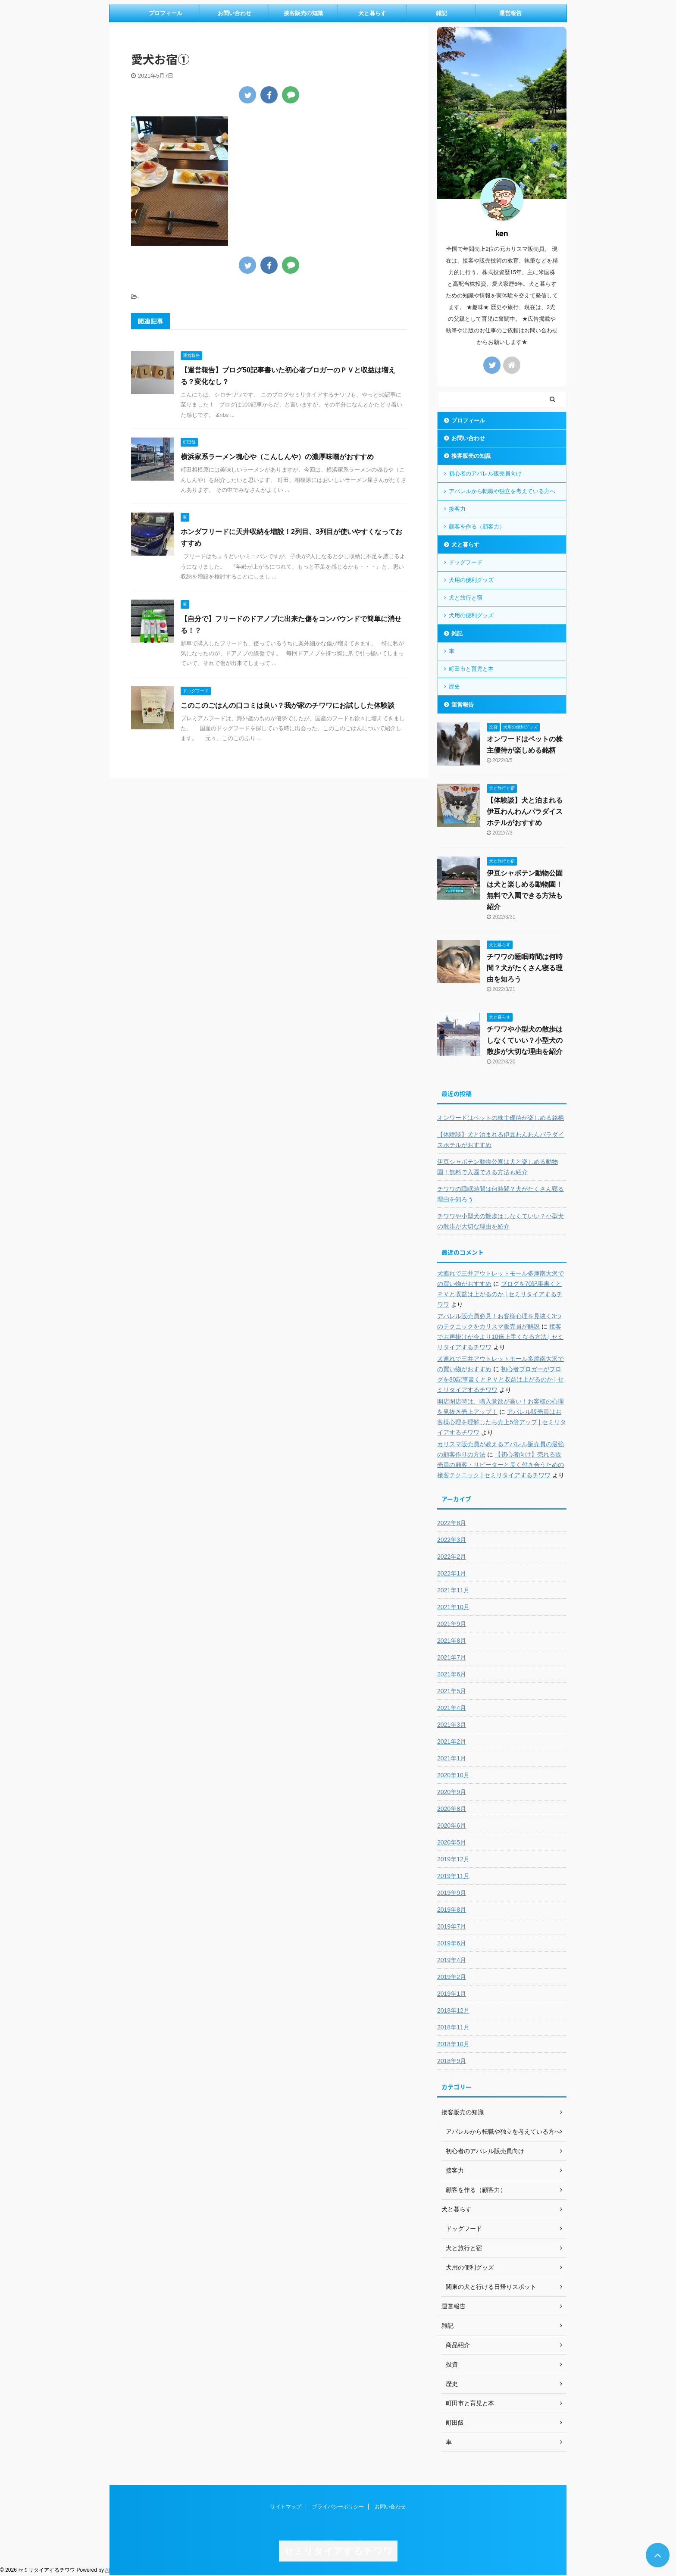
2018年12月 (453, 2010)
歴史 (454, 686)
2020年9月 (451, 1791)
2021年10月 (453, 1607)
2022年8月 (451, 1522)
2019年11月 (453, 1876)
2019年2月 (451, 1976)
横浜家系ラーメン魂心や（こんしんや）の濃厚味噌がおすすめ (277, 456)
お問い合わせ (234, 13)
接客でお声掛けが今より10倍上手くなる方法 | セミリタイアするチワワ (500, 1337)
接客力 (457, 509)
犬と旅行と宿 (465, 597)
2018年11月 (453, 2027)
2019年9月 (451, 1892)
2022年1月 (451, 1573)
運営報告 (510, 13)
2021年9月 (451, 1623)
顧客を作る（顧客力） (477, 526)
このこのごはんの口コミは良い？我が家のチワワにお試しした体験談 (287, 705)
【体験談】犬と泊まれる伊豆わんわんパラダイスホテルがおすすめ (525, 811)
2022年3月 (451, 1539)
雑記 (441, 13)
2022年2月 (451, 1556)
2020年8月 (451, 1808)
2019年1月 (451, 1993)
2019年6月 (451, 1943)
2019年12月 (453, 1859)
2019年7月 (451, 1926)
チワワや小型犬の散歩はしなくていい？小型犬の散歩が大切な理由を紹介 (525, 1040)
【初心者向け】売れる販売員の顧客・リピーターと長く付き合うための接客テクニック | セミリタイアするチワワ (500, 1465)
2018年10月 (453, 2044)
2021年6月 (451, 1674)
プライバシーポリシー (338, 2507)
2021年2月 (451, 1741)
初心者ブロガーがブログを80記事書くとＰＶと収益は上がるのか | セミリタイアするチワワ (500, 1379)
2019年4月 (451, 1960)
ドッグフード (465, 562)
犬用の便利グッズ (471, 580)
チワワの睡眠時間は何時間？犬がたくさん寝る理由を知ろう (525, 968)
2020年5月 (451, 1842)
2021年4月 (451, 1707)
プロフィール (165, 13)
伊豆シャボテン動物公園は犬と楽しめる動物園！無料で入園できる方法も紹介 (497, 1166)
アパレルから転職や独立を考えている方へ (502, 491)
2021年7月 (451, 1657)
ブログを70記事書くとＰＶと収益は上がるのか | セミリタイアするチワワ (500, 1294)
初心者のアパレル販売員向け (485, 473)
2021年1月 (451, 1758)
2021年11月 (453, 1590)
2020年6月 (451, 1825)
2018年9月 (451, 2060)
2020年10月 (453, 1775)
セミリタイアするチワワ (338, 2551)
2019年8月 (451, 1909)
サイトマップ (285, 2507)
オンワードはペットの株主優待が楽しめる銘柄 (500, 1117)
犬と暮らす (372, 13)
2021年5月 (451, 1691)
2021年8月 (451, 1640)
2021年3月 (451, 1724)
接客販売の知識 (303, 13)
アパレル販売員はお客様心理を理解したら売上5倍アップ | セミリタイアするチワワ (501, 1422)
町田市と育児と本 (471, 669)
